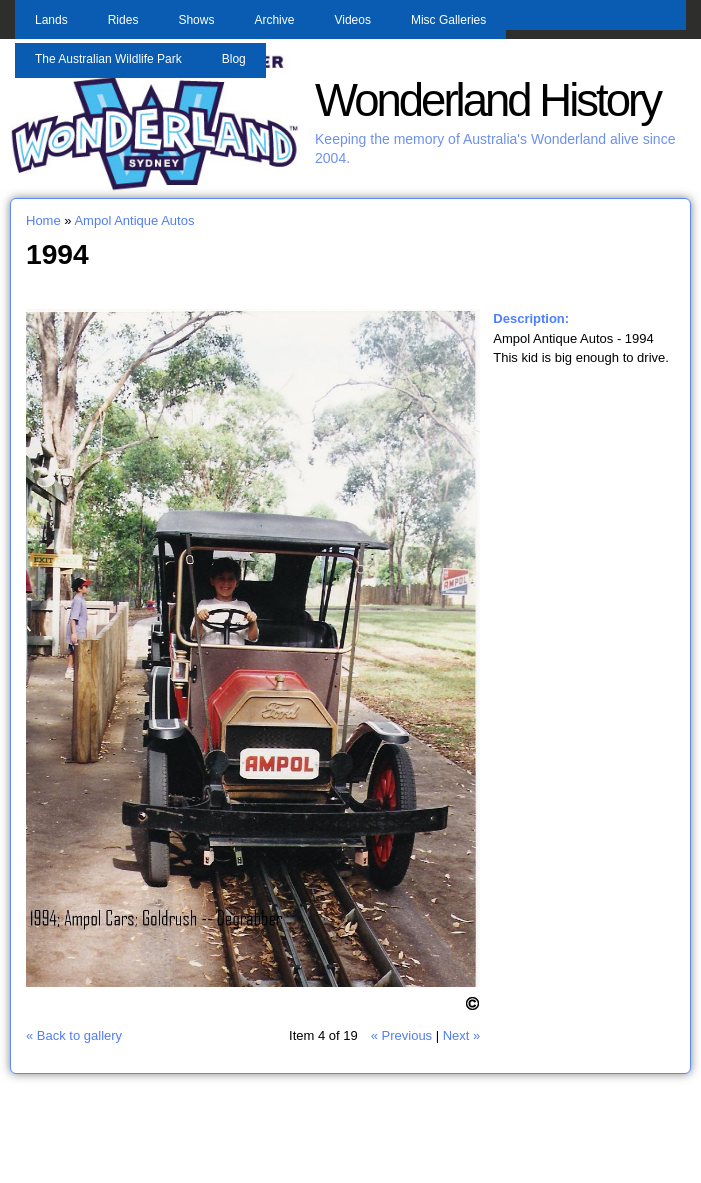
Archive (274, 20)
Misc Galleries (448, 20)
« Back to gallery (74, 1035)
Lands (51, 20)
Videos (352, 20)
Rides (123, 20)
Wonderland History (487, 100)
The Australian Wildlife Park (108, 59)
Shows (196, 20)
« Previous (401, 1035)
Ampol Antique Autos (134, 220)
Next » (462, 1035)
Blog (234, 59)
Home (43, 220)
